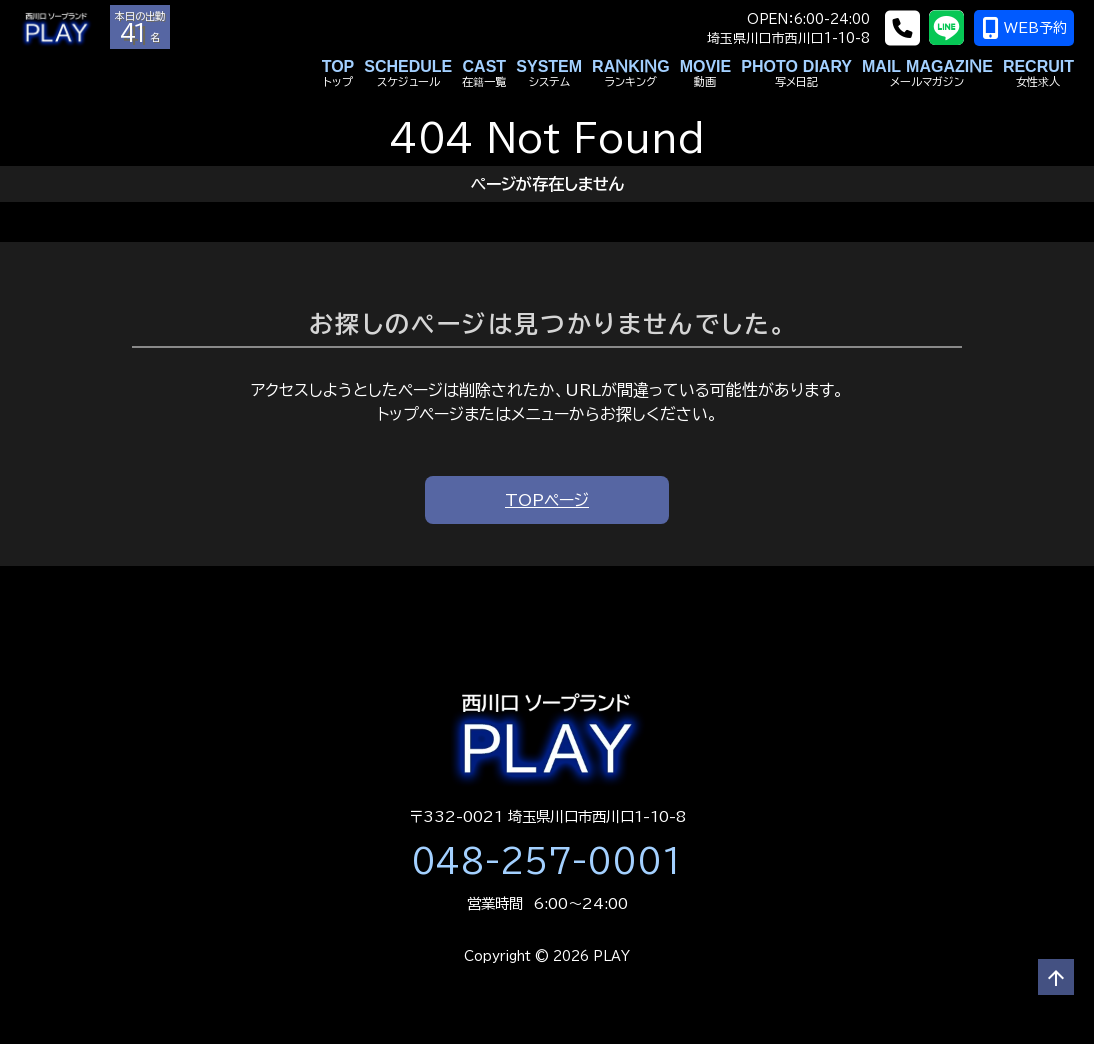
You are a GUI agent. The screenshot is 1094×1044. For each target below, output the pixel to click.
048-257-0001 (547, 861)
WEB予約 (1024, 28)
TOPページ (547, 500)
